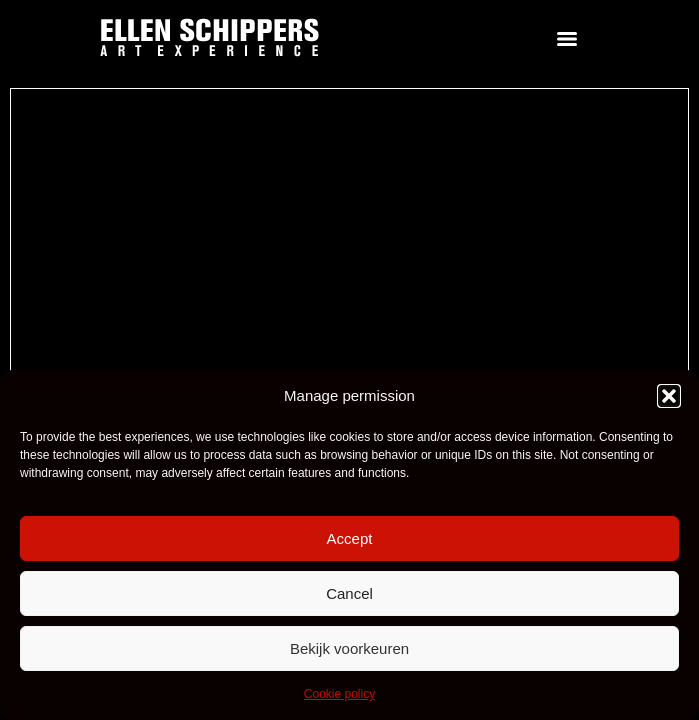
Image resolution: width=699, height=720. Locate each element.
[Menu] (567, 39)
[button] (669, 396)
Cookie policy (339, 694)
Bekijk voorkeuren (349, 648)
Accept (350, 538)
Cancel (349, 593)
